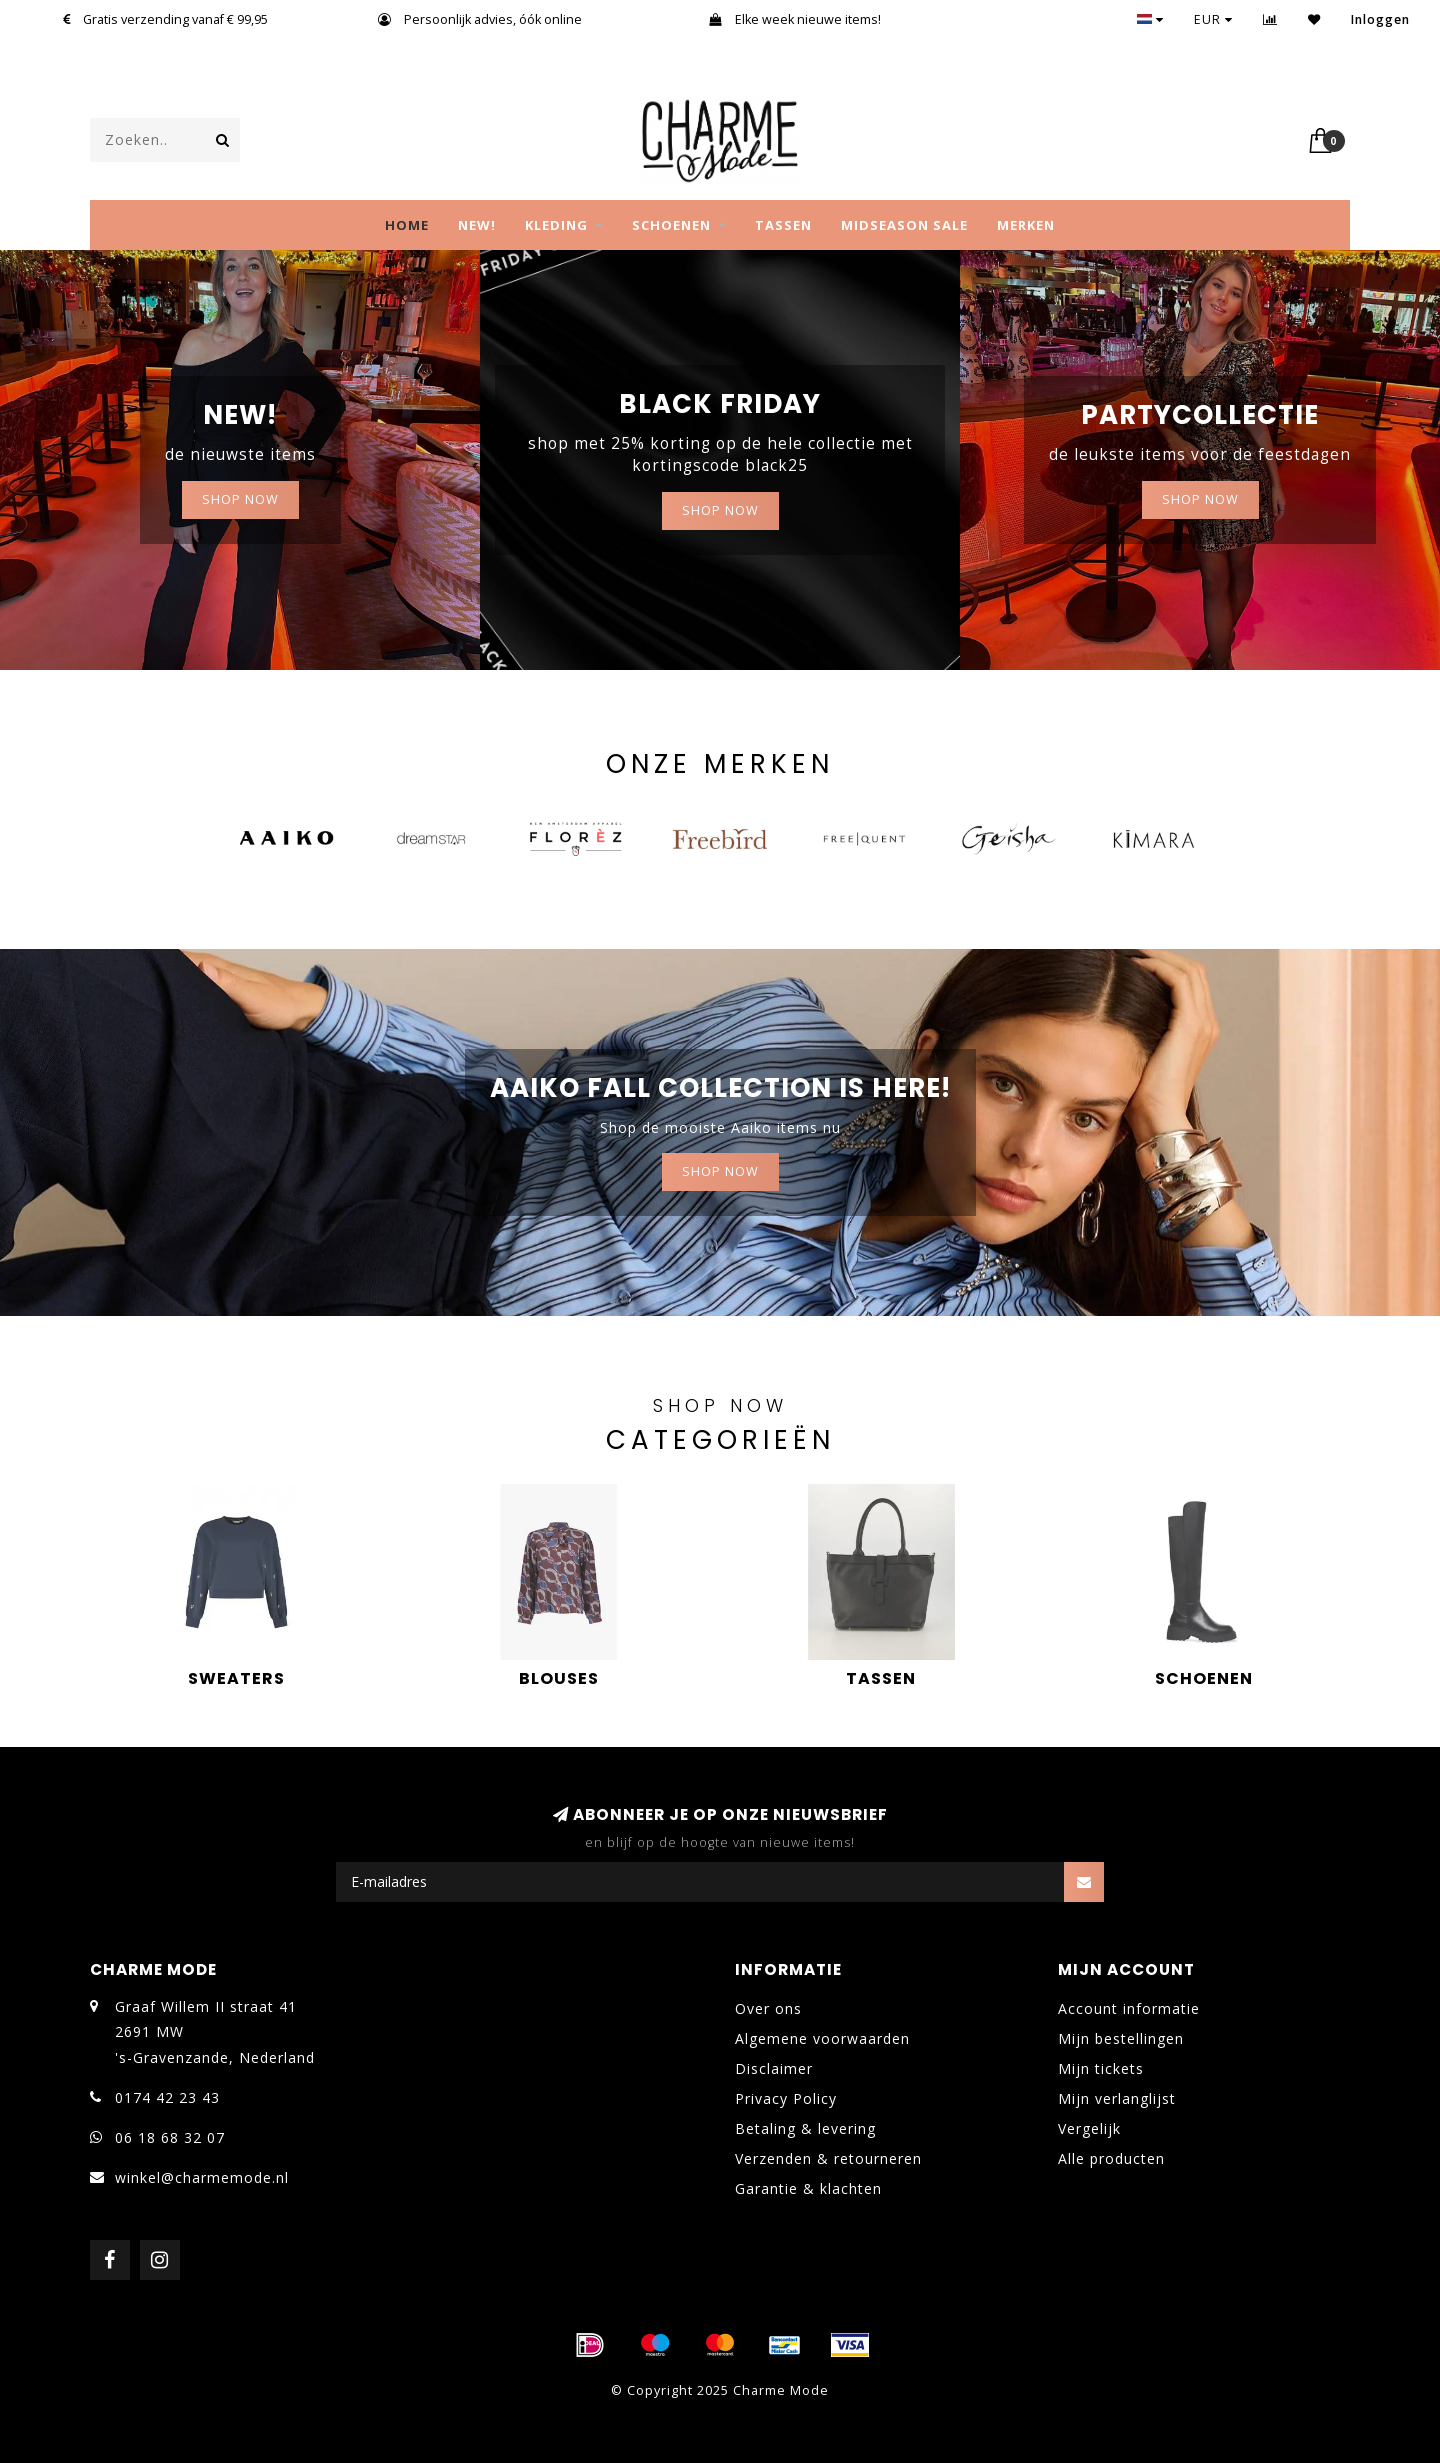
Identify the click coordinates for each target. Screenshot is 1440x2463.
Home (407, 225)
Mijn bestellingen (1121, 2038)
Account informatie (1129, 2008)
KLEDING (556, 225)
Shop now (720, 510)
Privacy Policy (786, 2098)
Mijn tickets (1101, 2068)
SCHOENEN (671, 225)
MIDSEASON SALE (904, 225)
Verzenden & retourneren (828, 2158)
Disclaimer (774, 2068)
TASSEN (783, 225)
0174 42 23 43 (167, 2097)
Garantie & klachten (808, 2188)
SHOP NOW (240, 499)
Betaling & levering (805, 2128)
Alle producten (1111, 2158)
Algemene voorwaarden (822, 2038)
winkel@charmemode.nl (202, 2177)
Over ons (768, 2008)
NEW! (477, 225)
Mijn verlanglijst (1117, 2098)
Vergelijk (1089, 2128)
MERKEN (1026, 225)
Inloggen (1380, 19)
